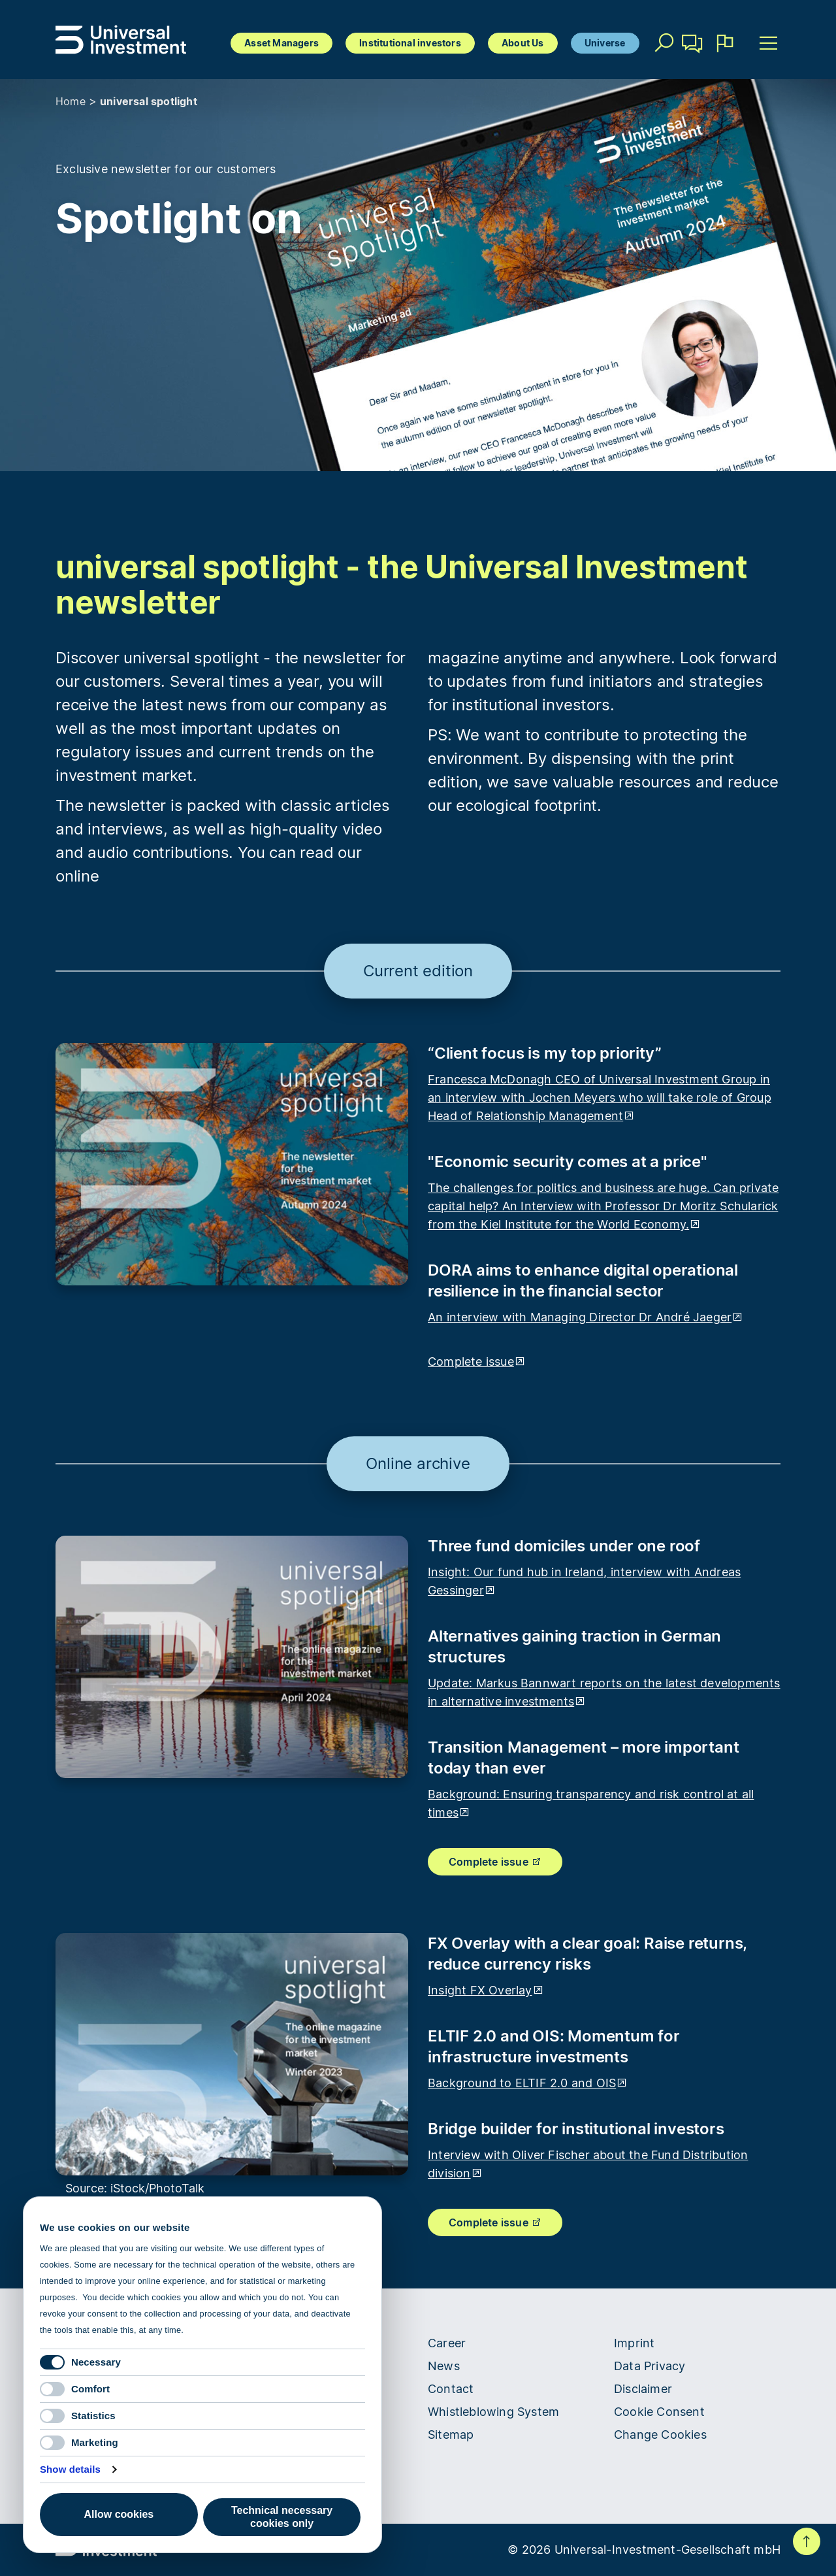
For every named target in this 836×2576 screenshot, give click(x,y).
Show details (70, 2469)
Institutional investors (410, 42)
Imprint (634, 2343)
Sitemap (451, 2434)
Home (71, 101)
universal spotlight (148, 101)
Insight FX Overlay (486, 1990)
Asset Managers (281, 42)
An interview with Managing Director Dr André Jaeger (585, 1317)
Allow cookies (119, 2514)
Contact (693, 48)
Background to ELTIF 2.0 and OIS (528, 2083)
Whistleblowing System (493, 2412)
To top (806, 2541)
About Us (523, 42)
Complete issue (477, 1361)
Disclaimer (643, 2389)
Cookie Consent (659, 2412)
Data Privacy (649, 2366)
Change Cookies (660, 2434)
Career (447, 2343)
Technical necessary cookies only (281, 2517)
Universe (605, 42)
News (444, 2366)
